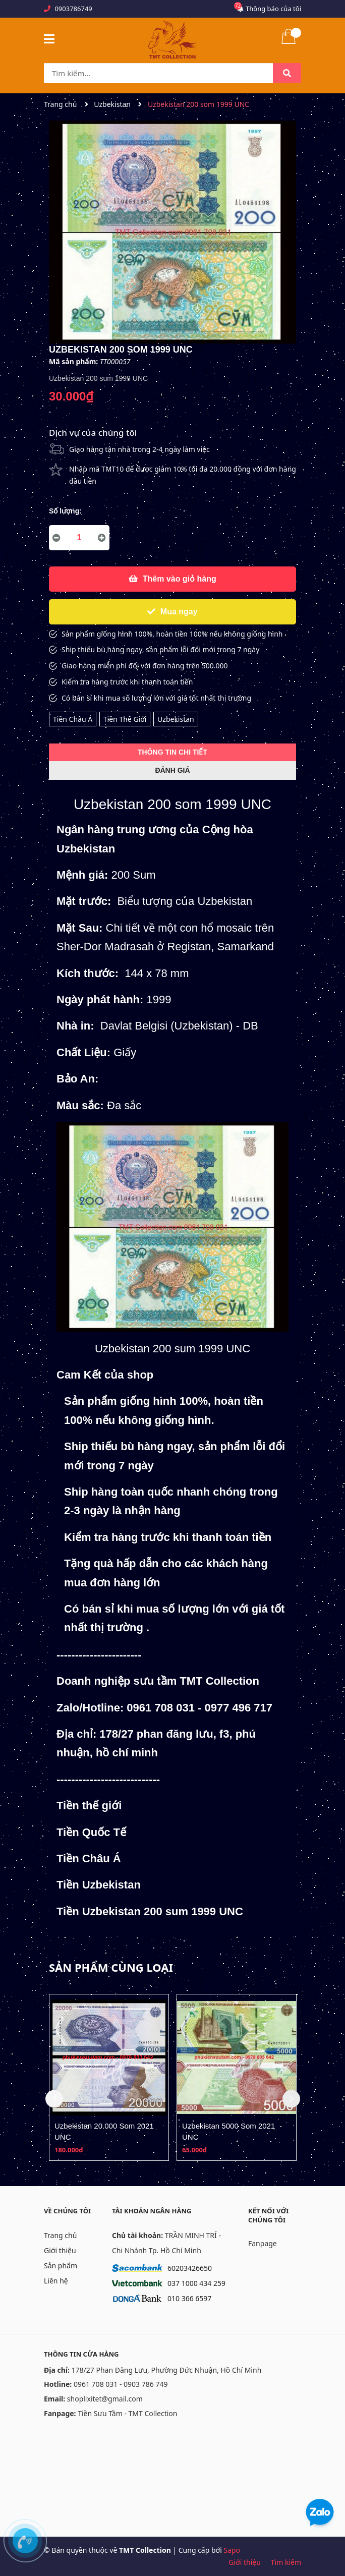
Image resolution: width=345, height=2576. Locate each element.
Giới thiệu (60, 2250)
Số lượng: (65, 511)
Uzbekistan (175, 719)
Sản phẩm (60, 2265)
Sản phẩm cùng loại (111, 1967)
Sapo (231, 2550)
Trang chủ (60, 2235)
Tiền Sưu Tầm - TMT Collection (127, 2413)
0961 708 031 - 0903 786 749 (121, 2384)
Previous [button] (54, 2098)
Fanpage (262, 2243)
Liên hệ (56, 2280)
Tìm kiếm (286, 2562)
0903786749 (73, 8)
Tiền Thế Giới (125, 719)
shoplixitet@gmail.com (105, 2398)
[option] (109, 2077)
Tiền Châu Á (72, 719)
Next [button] (291, 2098)
